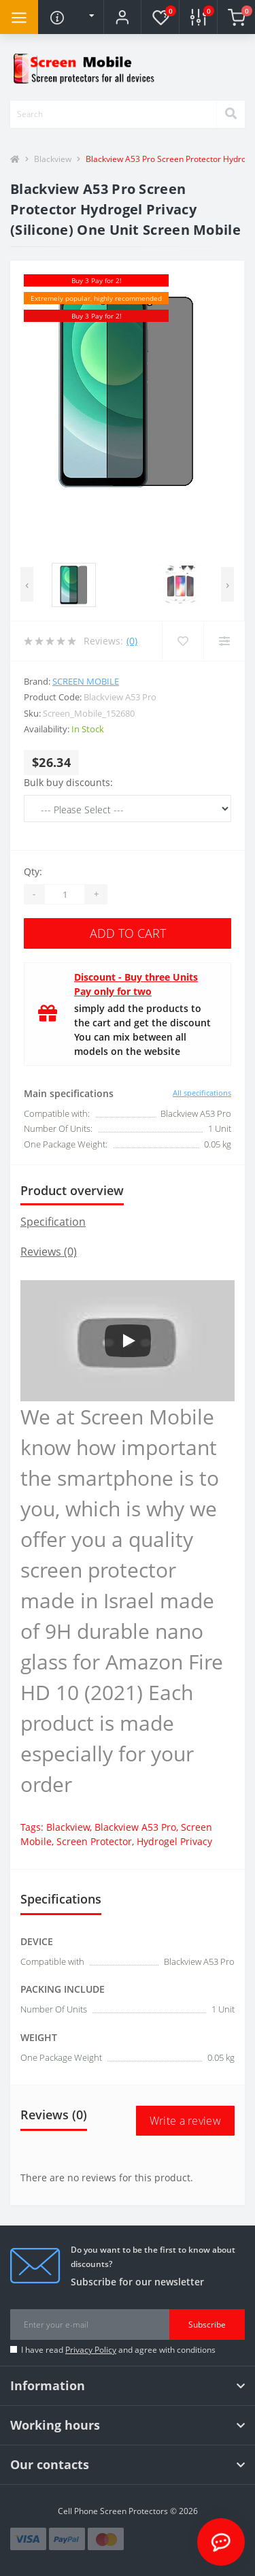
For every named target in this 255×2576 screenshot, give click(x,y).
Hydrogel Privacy (174, 1841)
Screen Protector (94, 1841)
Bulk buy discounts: (68, 782)
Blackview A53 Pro (135, 1827)
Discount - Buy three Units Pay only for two (136, 984)
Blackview (52, 159)
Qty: (33, 871)
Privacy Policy (90, 2349)
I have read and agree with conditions (118, 2349)
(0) (131, 640)
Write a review (185, 2120)
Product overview (72, 1190)
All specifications (202, 1093)
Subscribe (207, 2324)
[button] (122, 17)
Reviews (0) (48, 1251)
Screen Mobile (85, 681)
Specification (53, 1221)
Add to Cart (128, 933)
